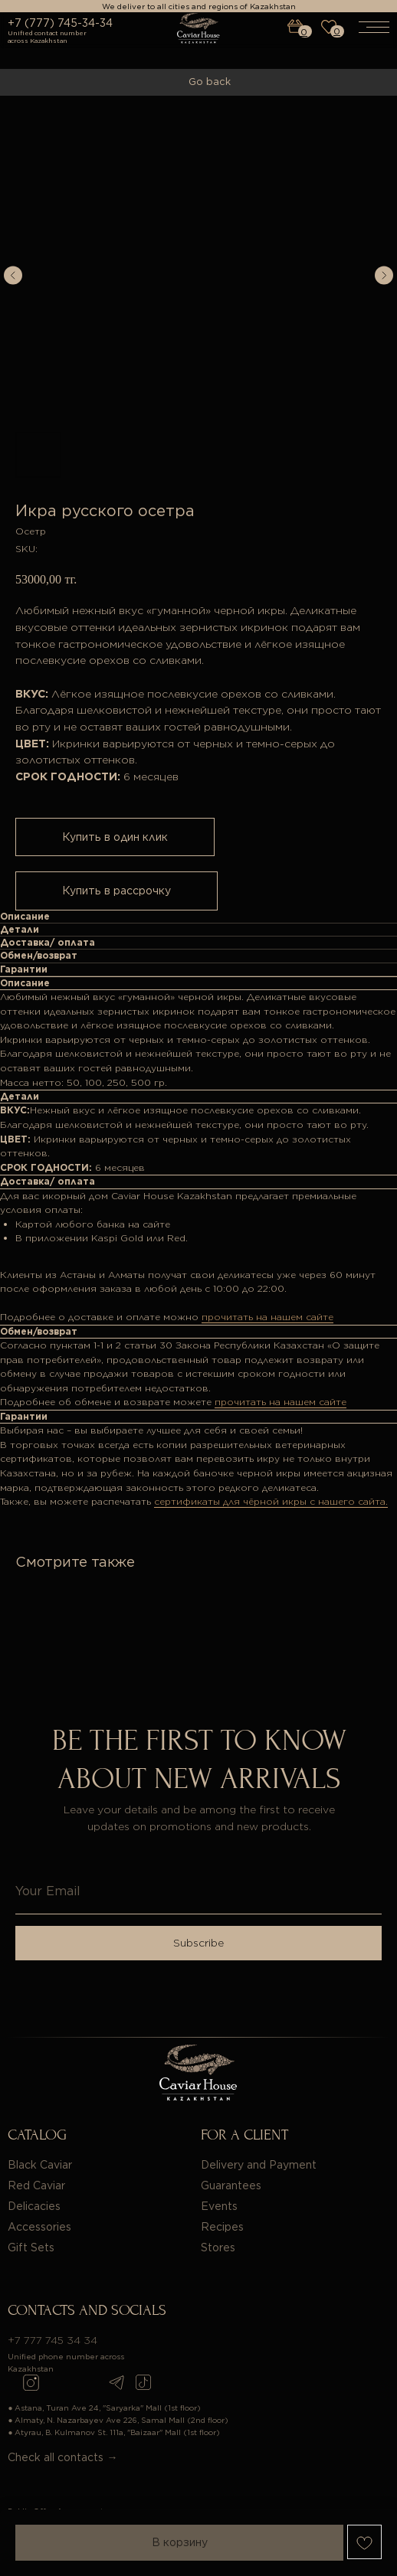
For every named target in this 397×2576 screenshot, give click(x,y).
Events (219, 2206)
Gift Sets (31, 2247)
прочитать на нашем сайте (267, 1316)
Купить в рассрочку (116, 890)
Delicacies (34, 2206)
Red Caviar (36, 2185)
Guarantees (231, 2185)
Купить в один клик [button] (115, 837)
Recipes (222, 2227)
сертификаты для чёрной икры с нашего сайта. (271, 1501)
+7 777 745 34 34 (52, 2340)
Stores (218, 2247)
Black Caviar (40, 2165)
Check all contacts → (62, 2457)
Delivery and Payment (259, 2165)
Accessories (39, 2227)
